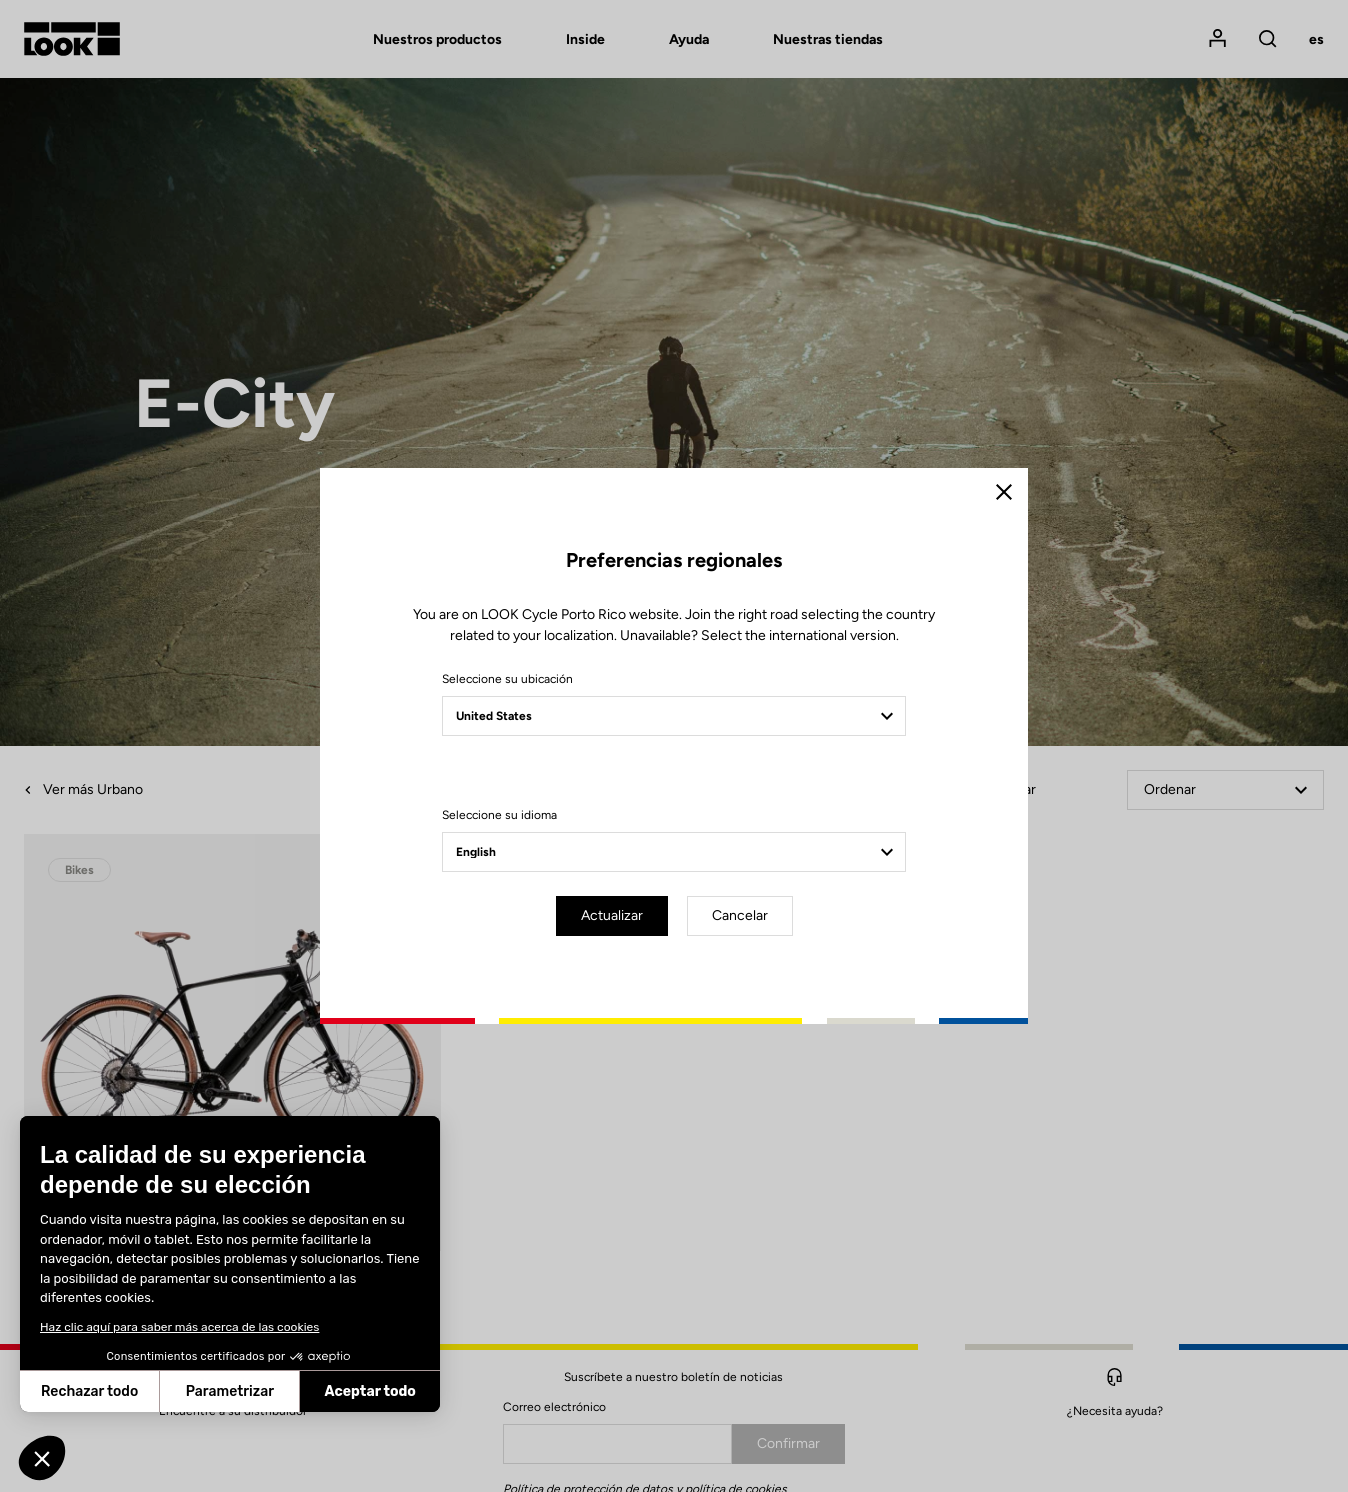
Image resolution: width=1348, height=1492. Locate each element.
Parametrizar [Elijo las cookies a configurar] (117, 1391)
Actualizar (612, 915)
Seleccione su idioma (499, 815)
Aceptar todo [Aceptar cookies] (256, 1391)
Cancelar (740, 915)
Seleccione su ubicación (507, 679)
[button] (42, 1458)
